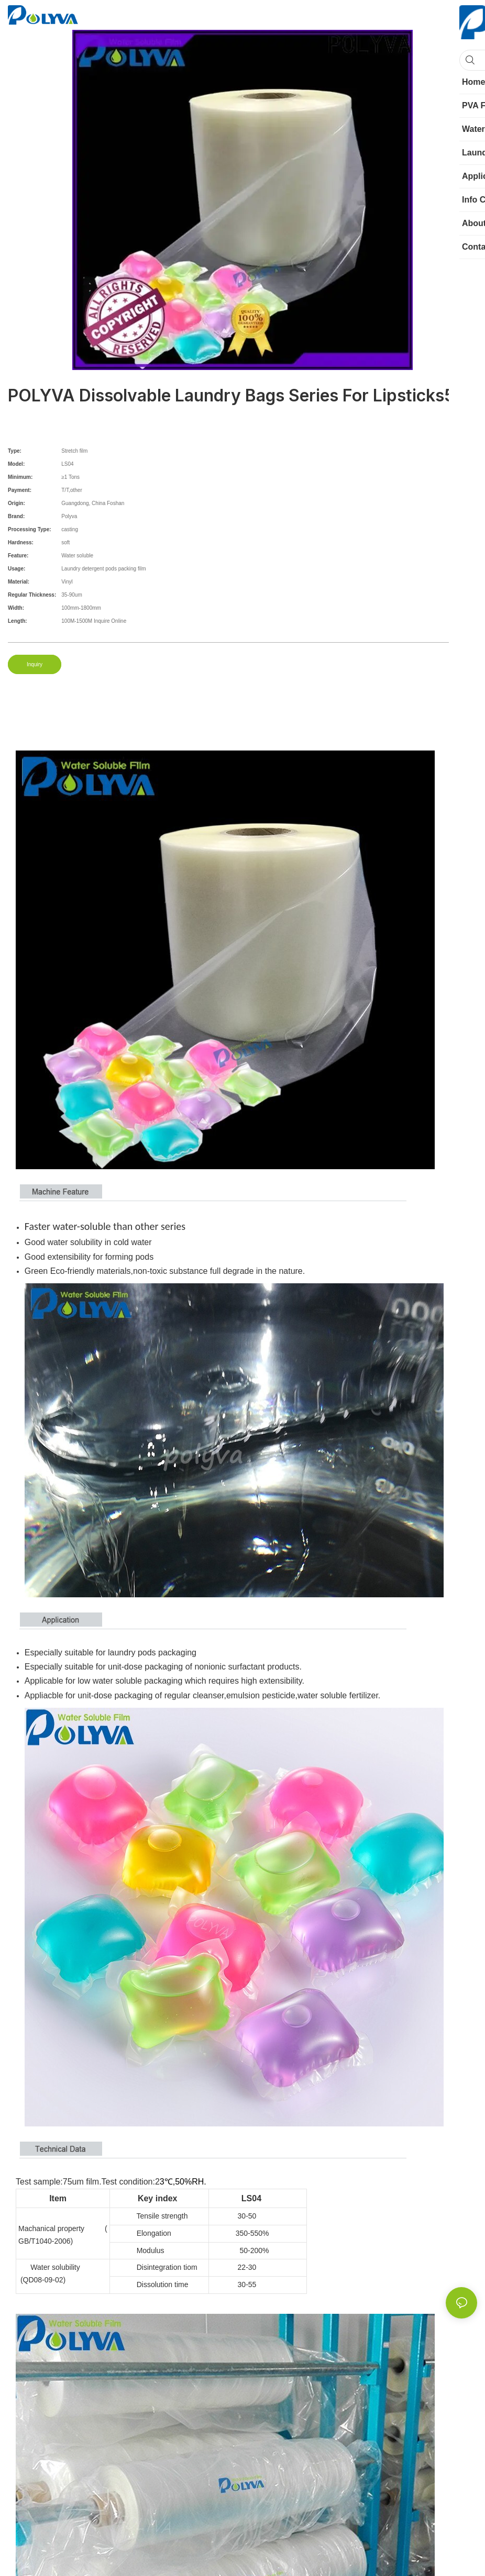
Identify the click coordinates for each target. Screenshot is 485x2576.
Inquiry (34, 664)
